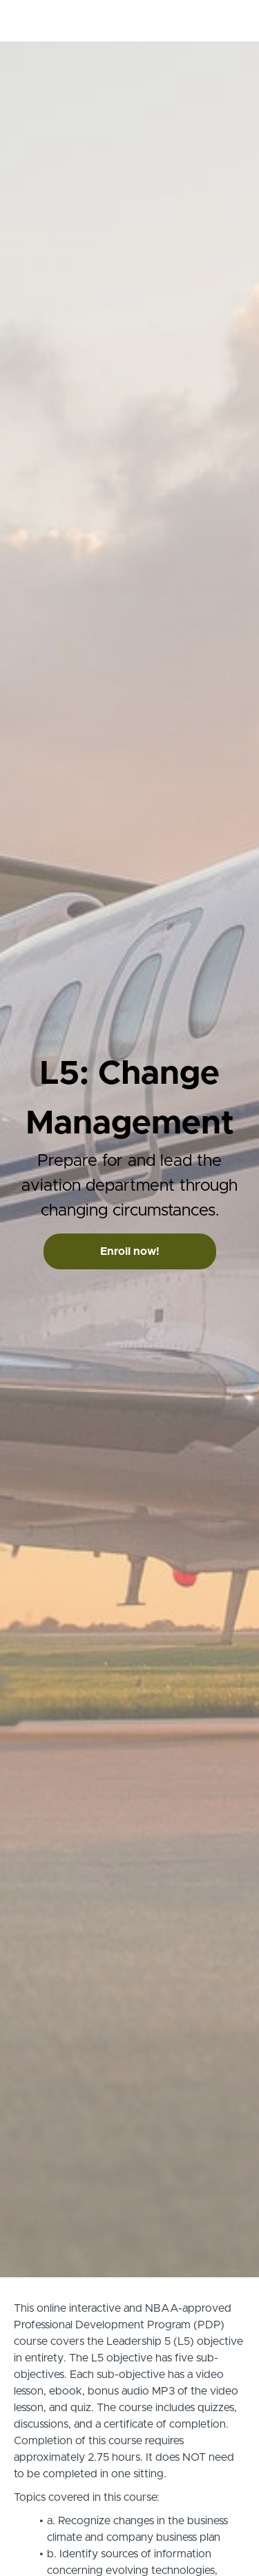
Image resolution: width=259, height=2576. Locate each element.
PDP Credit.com (90, 20)
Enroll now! (130, 1251)
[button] (237, 20)
